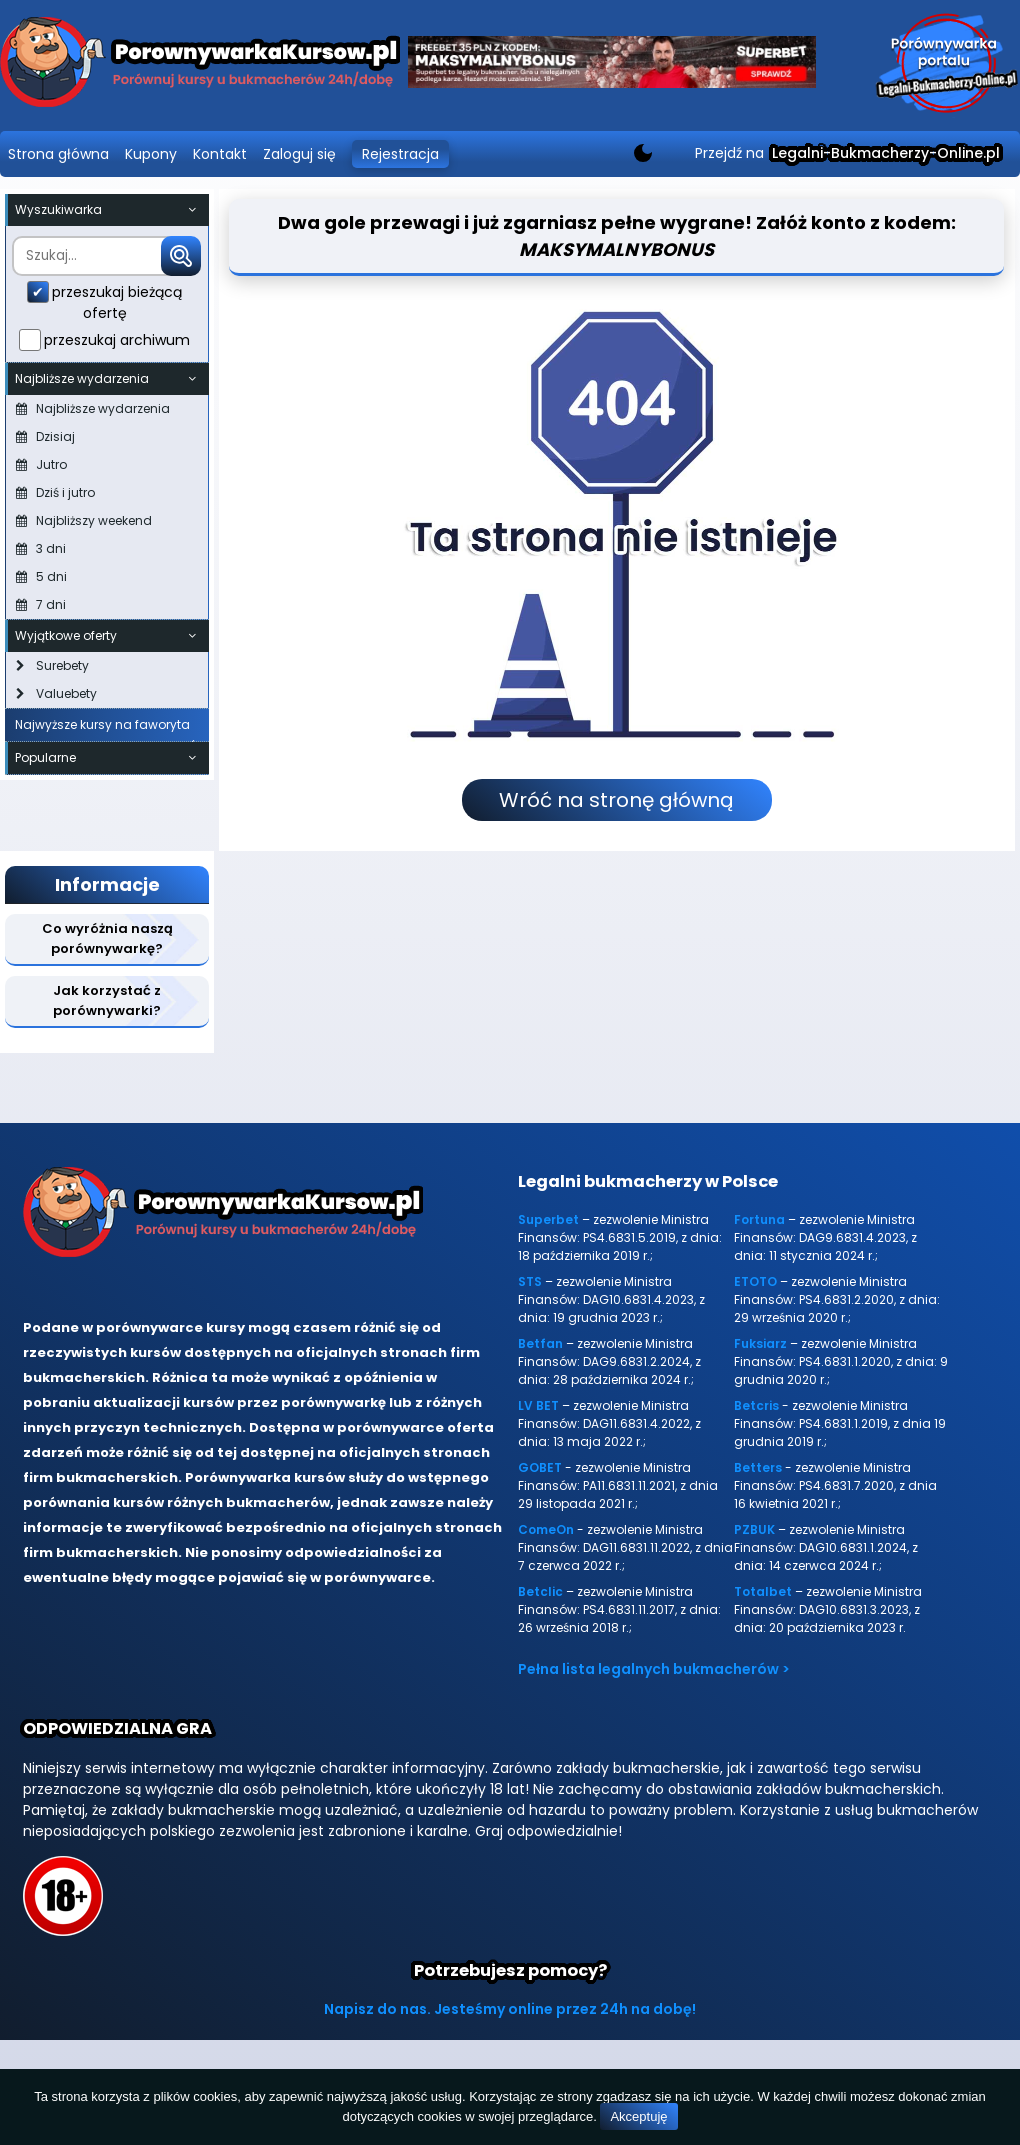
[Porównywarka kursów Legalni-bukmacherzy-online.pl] (200, 65)
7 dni (41, 604)
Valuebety (56, 693)
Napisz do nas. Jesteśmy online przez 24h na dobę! (510, 2009)
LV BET (538, 1405)
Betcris (756, 1405)
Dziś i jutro (55, 492)
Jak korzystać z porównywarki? (107, 1000)
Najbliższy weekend (84, 520)
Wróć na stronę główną (616, 800)
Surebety (52, 665)
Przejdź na (847, 153)
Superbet (548, 1219)
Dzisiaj (45, 436)
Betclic (540, 1591)
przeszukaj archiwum (117, 340)
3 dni (41, 548)
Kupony (151, 154)
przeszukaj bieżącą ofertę (117, 302)
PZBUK (754, 1529)
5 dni (41, 576)
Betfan (540, 1343)
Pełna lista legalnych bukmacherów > (654, 1669)
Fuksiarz (760, 1343)
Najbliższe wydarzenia (93, 408)
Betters (758, 1467)
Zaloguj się (299, 154)
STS (530, 1281)
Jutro (41, 464)
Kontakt (220, 154)
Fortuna (759, 1219)
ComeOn (546, 1529)
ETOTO (755, 1281)
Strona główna (58, 154)
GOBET (540, 1467)
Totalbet (763, 1591)
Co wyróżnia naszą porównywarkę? (107, 938)
